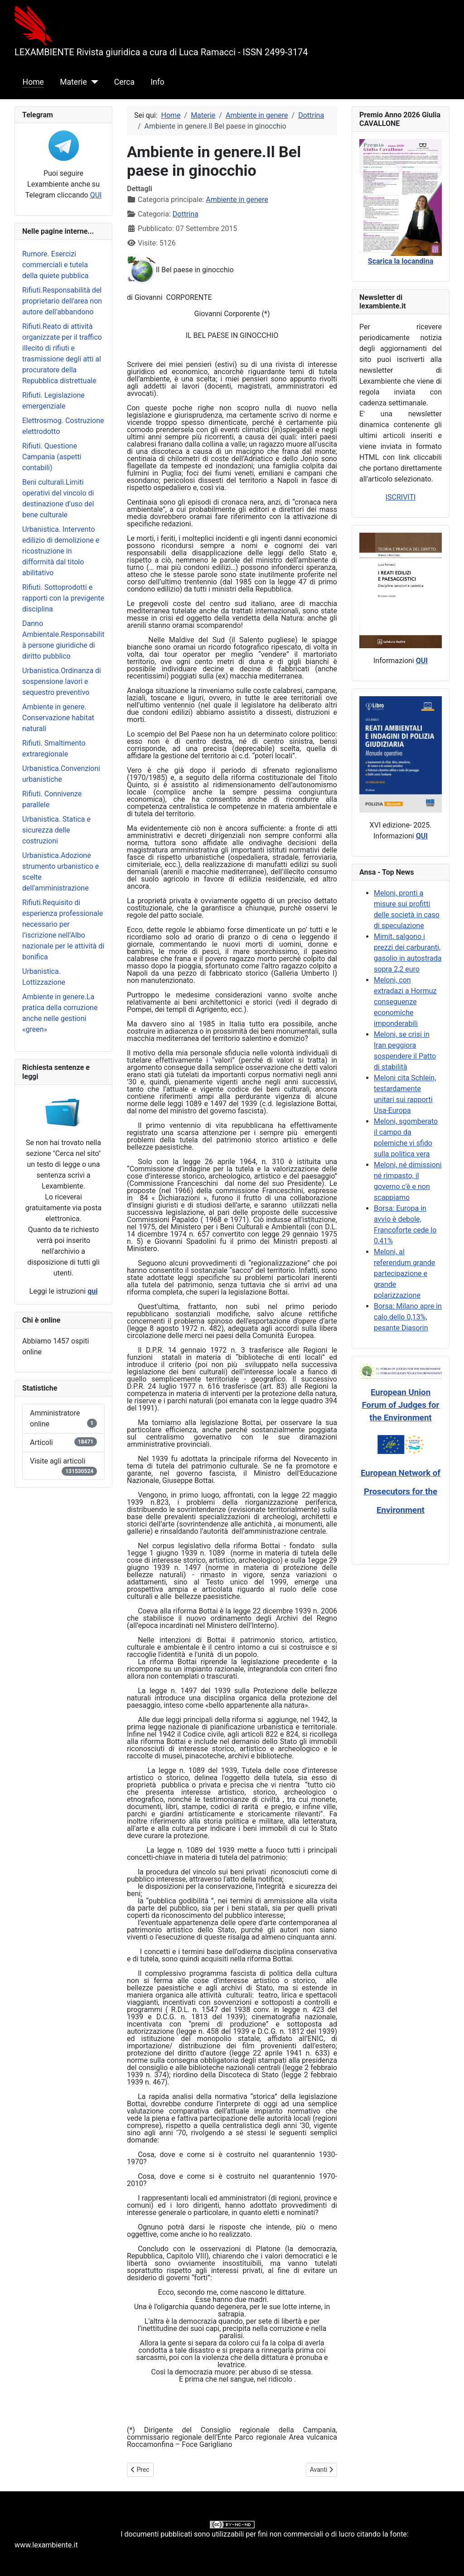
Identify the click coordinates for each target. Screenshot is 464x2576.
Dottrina (185, 214)
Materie (73, 82)
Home (33, 82)
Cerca (124, 82)
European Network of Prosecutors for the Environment (400, 1491)
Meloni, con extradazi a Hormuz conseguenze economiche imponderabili (405, 1002)
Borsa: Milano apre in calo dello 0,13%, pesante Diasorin (408, 1317)
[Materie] (92, 82)
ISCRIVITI (401, 497)
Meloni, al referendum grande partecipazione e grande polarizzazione (404, 1273)
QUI (96, 195)
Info (157, 82)
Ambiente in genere (237, 199)
